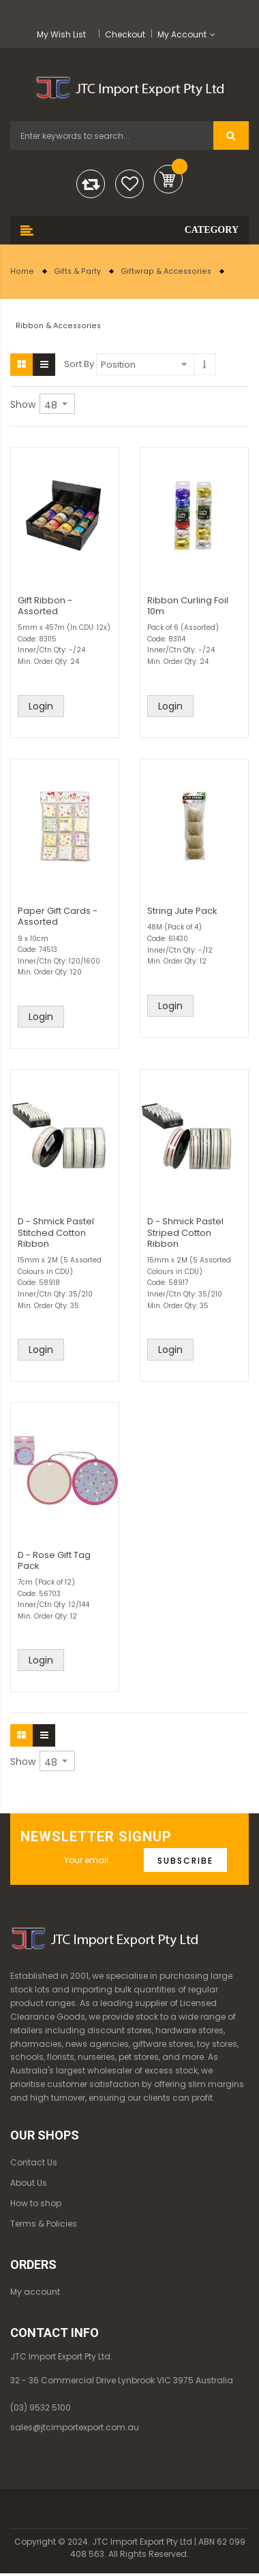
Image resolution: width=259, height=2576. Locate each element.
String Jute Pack (182, 910)
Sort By (79, 363)
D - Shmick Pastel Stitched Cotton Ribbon (56, 1232)
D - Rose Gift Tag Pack (54, 1560)
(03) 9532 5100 (40, 2407)
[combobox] (111, 135)
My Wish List (61, 34)
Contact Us (33, 2162)
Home (22, 271)
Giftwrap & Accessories (166, 271)
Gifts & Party (77, 271)
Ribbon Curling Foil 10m (187, 606)
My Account (182, 34)
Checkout (125, 34)
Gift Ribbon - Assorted (45, 606)
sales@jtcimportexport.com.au (74, 2427)
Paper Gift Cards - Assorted (57, 916)
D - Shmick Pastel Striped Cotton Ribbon (185, 1232)
